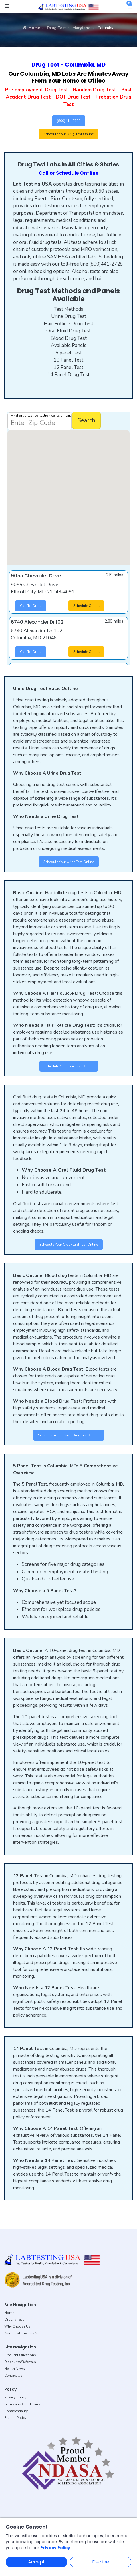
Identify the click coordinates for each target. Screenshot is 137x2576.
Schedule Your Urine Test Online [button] (68, 862)
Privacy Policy (55, 2548)
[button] (80, 459)
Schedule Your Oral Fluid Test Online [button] (68, 1244)
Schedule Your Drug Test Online (68, 134)
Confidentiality (16, 2411)
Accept (36, 2562)
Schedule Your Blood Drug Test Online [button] (68, 1435)
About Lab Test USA (20, 2333)
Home (31, 28)
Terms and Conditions (22, 2404)
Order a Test (14, 2319)
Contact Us (13, 2375)
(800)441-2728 (68, 121)
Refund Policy (15, 2417)
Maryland (81, 28)
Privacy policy (15, 2397)
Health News (14, 2368)
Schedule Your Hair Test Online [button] (68, 1066)
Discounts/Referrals (20, 2362)
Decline (100, 2562)
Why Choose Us (17, 2326)
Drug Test (56, 28)
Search (86, 420)
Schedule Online (86, 605)
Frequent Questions (20, 2355)
